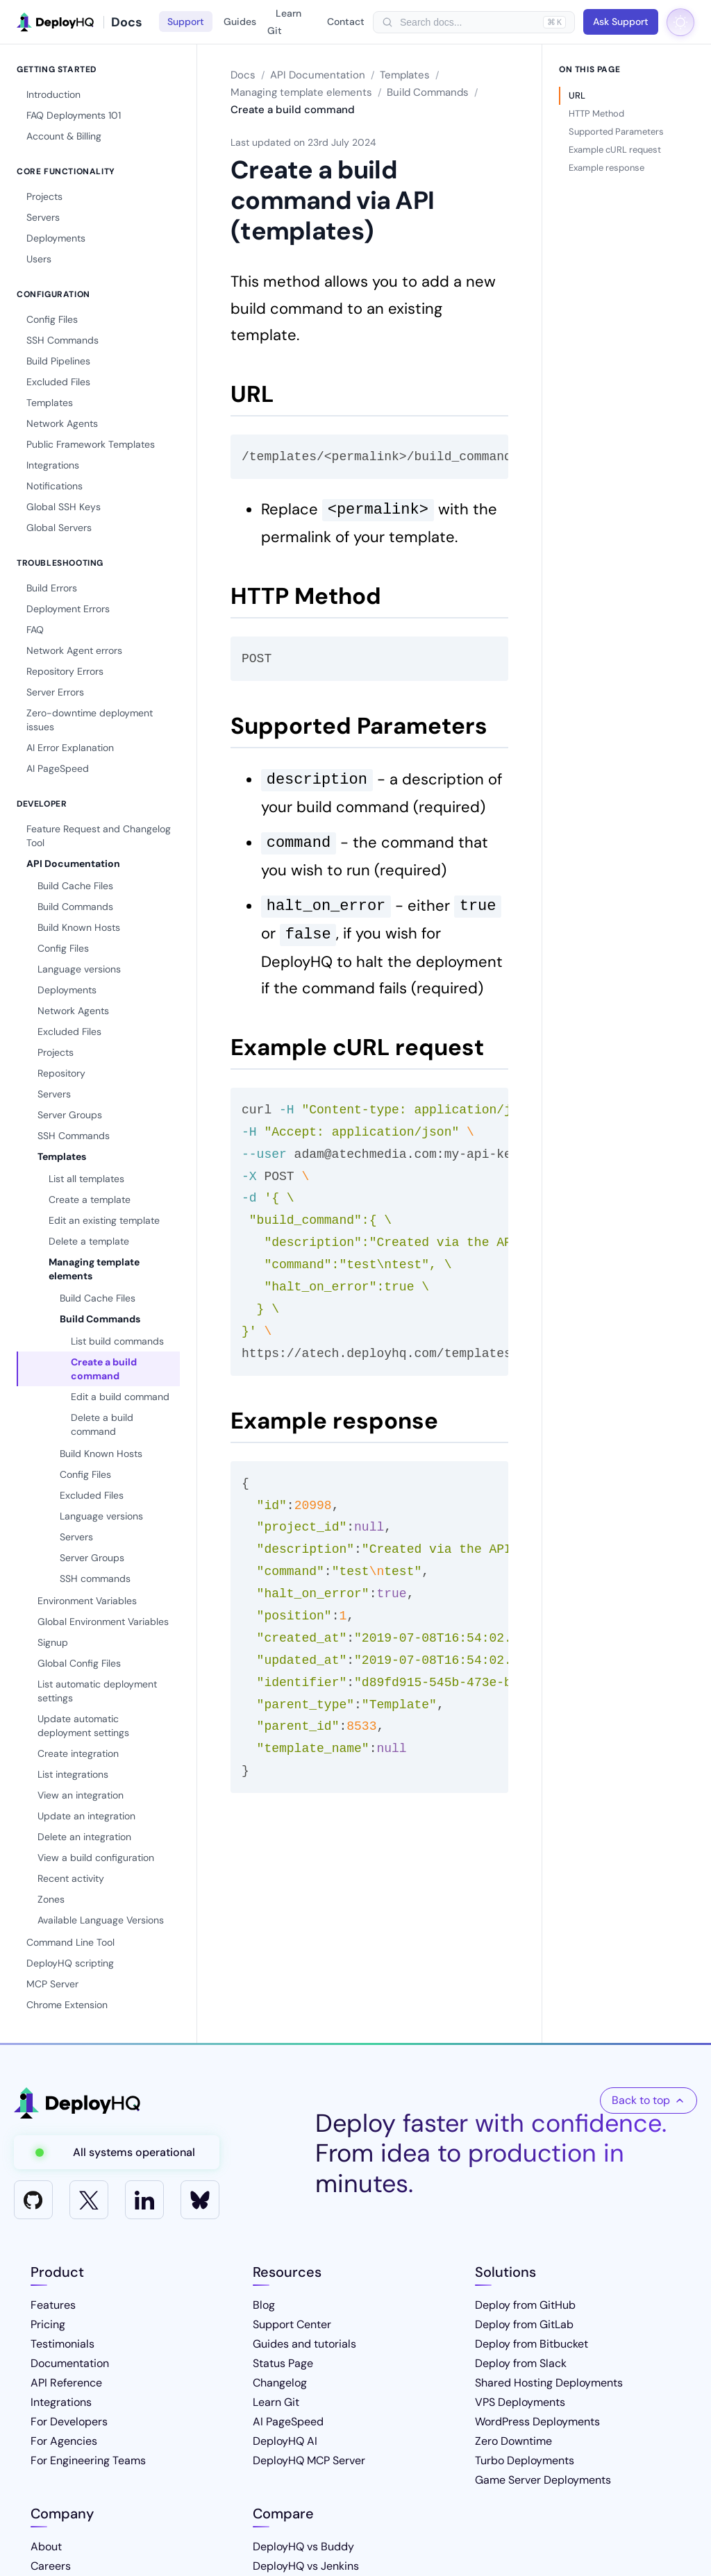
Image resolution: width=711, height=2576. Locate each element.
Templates (49, 402)
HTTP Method (596, 113)
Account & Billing (63, 136)
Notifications (54, 486)
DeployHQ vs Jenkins (306, 2566)
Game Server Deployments (543, 2480)
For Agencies (64, 2441)
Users (38, 259)
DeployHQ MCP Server (309, 2460)
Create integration (78, 1753)
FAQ (35, 629)
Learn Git (284, 22)
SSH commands (95, 1578)
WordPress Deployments (537, 2421)
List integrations (72, 1774)
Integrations (52, 465)
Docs (243, 75)
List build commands (117, 1341)
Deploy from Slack (521, 2363)
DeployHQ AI (285, 2441)
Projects (44, 196)
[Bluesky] (200, 2199)
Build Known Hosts (78, 927)
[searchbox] (468, 22)
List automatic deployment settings (97, 1691)
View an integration (80, 1795)
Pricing (48, 2324)
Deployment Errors (68, 609)
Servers (43, 217)
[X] (88, 2199)
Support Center (292, 2324)
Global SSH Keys (63, 506)
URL (577, 95)
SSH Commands (62, 340)
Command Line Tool (70, 1942)
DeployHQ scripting (70, 1963)
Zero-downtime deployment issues (89, 720)
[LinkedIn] (144, 2199)
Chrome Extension (67, 2004)
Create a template (90, 1199)
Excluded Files (58, 382)
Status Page (283, 2363)
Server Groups (69, 1115)
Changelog (280, 2382)
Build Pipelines (58, 361)
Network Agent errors (74, 650)
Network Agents (62, 423)
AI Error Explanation (70, 747)
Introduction (53, 94)
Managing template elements (94, 1269)
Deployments (55, 238)
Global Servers (59, 527)
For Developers (69, 2421)
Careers (51, 2566)
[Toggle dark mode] (680, 22)
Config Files (52, 319)
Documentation (70, 2363)
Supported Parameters (616, 131)
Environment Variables (87, 1600)
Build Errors (51, 588)
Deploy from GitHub (525, 2305)
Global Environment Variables (103, 1621)
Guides (240, 21)
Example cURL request (615, 149)
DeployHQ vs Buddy (303, 2546)
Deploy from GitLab (524, 2324)
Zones (51, 1899)
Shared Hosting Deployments (549, 2382)
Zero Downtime (513, 2441)
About (46, 2546)
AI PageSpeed (57, 768)
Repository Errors (64, 671)
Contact (346, 21)
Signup (52, 1642)
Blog (264, 2305)
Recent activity (70, 1878)
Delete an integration (84, 1836)
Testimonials (62, 2344)
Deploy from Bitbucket (531, 2344)
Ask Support (621, 21)
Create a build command (104, 1369)
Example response (606, 168)
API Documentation (73, 863)
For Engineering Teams (88, 2460)
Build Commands (75, 906)
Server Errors (55, 692)
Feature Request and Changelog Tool (98, 836)
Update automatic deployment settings (83, 1725)
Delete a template (89, 1241)
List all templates (86, 1178)
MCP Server (52, 1984)
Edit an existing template (104, 1220)
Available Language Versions (100, 1920)
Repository (61, 1073)
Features (53, 2305)
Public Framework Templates (90, 444)
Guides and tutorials (304, 2344)
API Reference (66, 2382)
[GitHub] (33, 2199)
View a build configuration (95, 1857)
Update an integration (86, 1816)
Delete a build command (102, 1424)
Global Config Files (79, 1663)
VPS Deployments (520, 2402)
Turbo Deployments (524, 2460)
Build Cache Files (75, 885)
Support (185, 21)
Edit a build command (120, 1396)
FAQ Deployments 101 (73, 115)
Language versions (79, 969)
